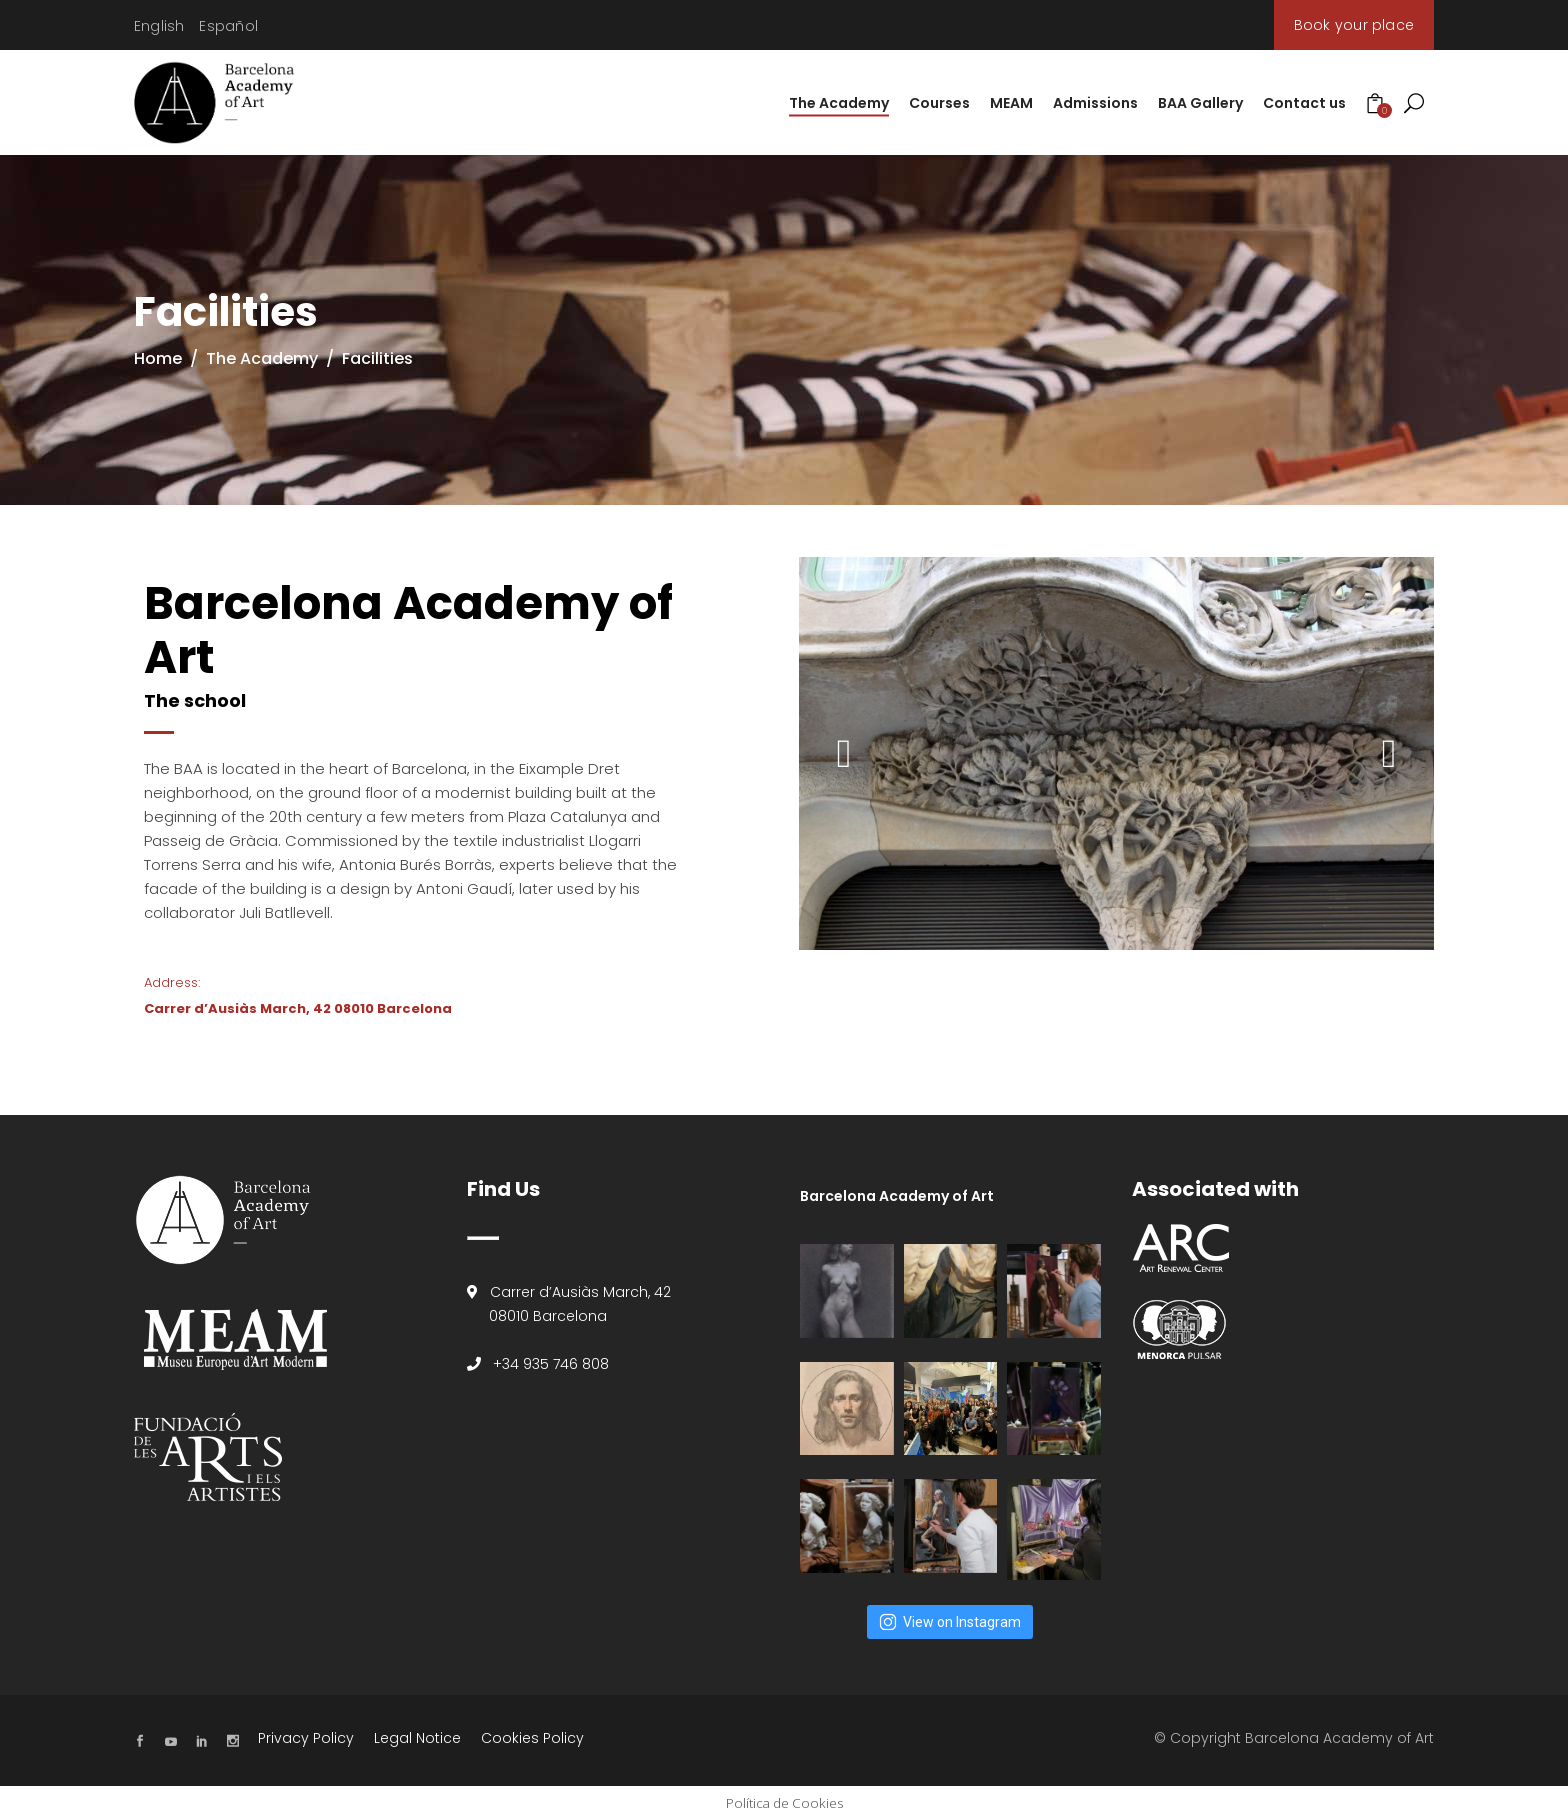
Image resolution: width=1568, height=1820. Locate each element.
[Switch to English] (159, 26)
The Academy (262, 358)
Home (158, 358)
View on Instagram (950, 1622)
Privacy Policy (306, 1738)
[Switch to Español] (228, 26)
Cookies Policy (532, 1738)
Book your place (1354, 25)
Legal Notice (417, 1738)
